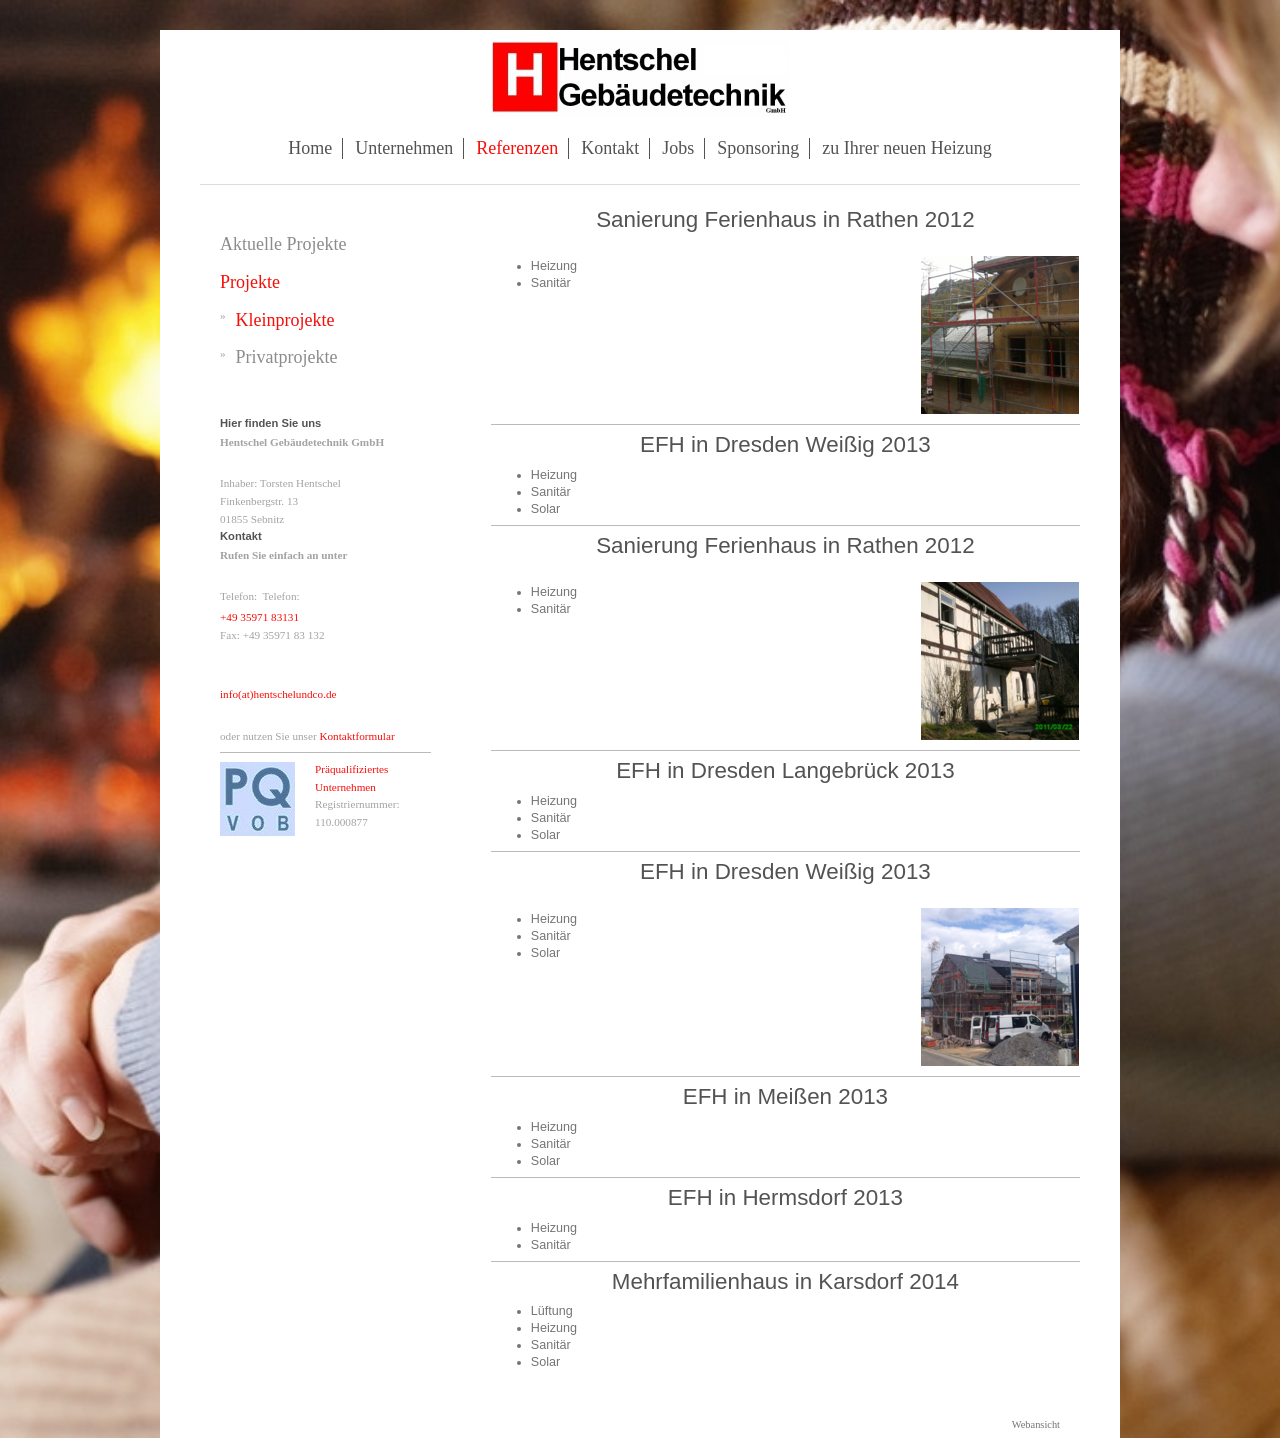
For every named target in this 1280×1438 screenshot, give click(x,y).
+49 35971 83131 (259, 617)
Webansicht (1036, 1424)
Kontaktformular (356, 736)
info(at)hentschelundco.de (278, 694)
